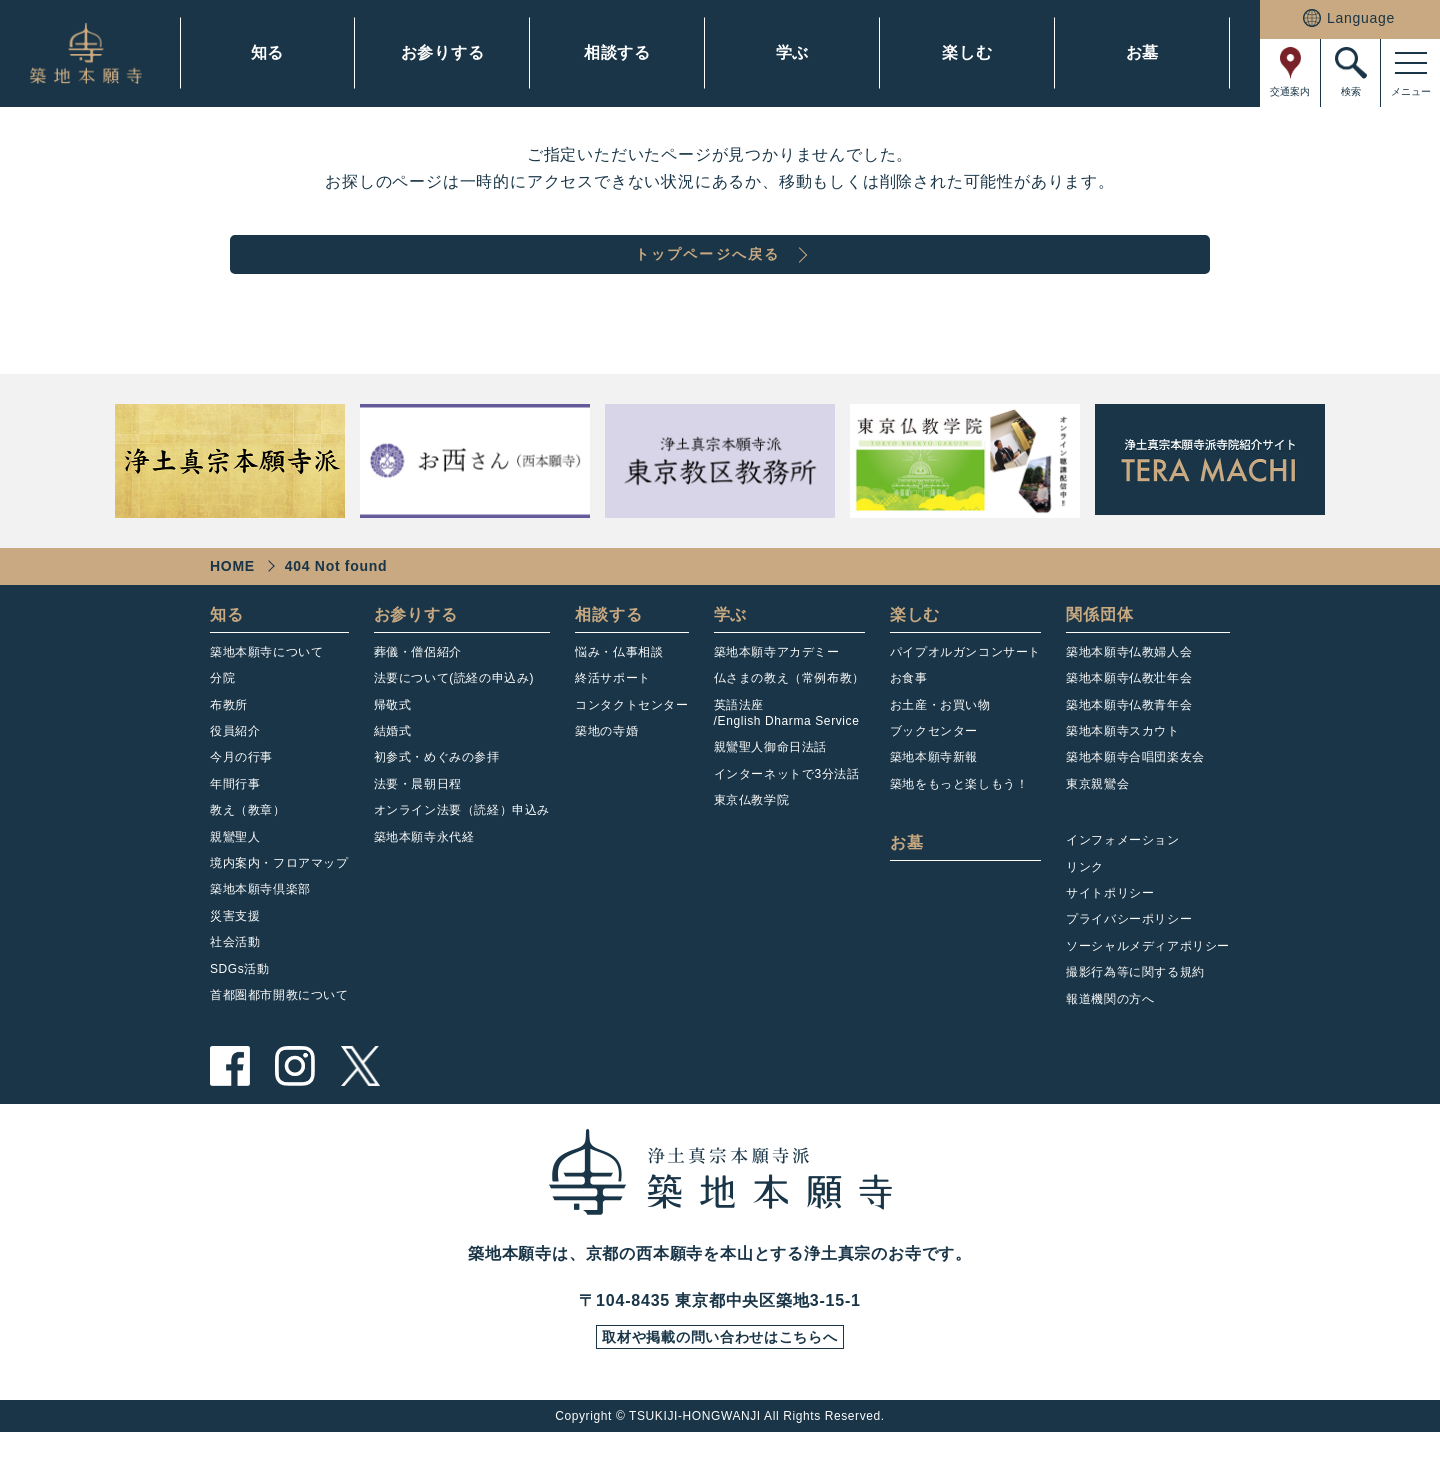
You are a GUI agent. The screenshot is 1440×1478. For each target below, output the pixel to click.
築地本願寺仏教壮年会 (1129, 717)
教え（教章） (248, 849)
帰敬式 (393, 744)
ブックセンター (934, 770)
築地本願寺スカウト (1122, 770)
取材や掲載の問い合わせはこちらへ (720, 1380)
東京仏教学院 (752, 839)
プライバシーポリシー (1129, 958)
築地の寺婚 (606, 770)
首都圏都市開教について (279, 1034)
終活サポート (613, 717)
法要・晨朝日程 (418, 823)
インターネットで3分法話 (787, 813)
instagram (295, 1105)
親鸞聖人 (235, 876)
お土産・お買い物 (940, 744)
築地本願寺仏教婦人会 (1129, 691)
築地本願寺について (266, 691)
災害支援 (235, 955)
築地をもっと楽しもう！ (959, 823)
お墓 (1143, 52)
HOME (232, 605)
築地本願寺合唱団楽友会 (1135, 796)
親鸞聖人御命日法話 (770, 786)
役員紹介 (235, 770)
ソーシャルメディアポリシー (1148, 985)
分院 (222, 717)
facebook (230, 1105)
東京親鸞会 (1097, 823)
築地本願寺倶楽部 (260, 928)
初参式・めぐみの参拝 (437, 796)
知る (268, 52)
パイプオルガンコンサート (965, 691)
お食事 (909, 717)
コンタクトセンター (631, 744)
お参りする (443, 52)
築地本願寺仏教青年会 (1129, 744)
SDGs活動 (240, 1008)
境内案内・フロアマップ (279, 902)
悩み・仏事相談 (619, 691)
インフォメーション (1122, 879)
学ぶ (793, 52)
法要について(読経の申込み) (454, 717)
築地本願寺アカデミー (777, 691)
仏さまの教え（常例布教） (789, 717)
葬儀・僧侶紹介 (418, 691)
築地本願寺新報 (934, 796)
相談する (617, 52)
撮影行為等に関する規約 (1135, 1011)
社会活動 (235, 981)
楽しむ (967, 52)
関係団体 (1099, 653)
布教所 (229, 744)
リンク (1085, 906)
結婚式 (393, 770)
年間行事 (235, 823)
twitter (360, 1105)
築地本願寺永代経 (424, 876)
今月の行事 (241, 796)
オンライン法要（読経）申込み (462, 849)
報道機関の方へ (1110, 1038)
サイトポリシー (1110, 932)
